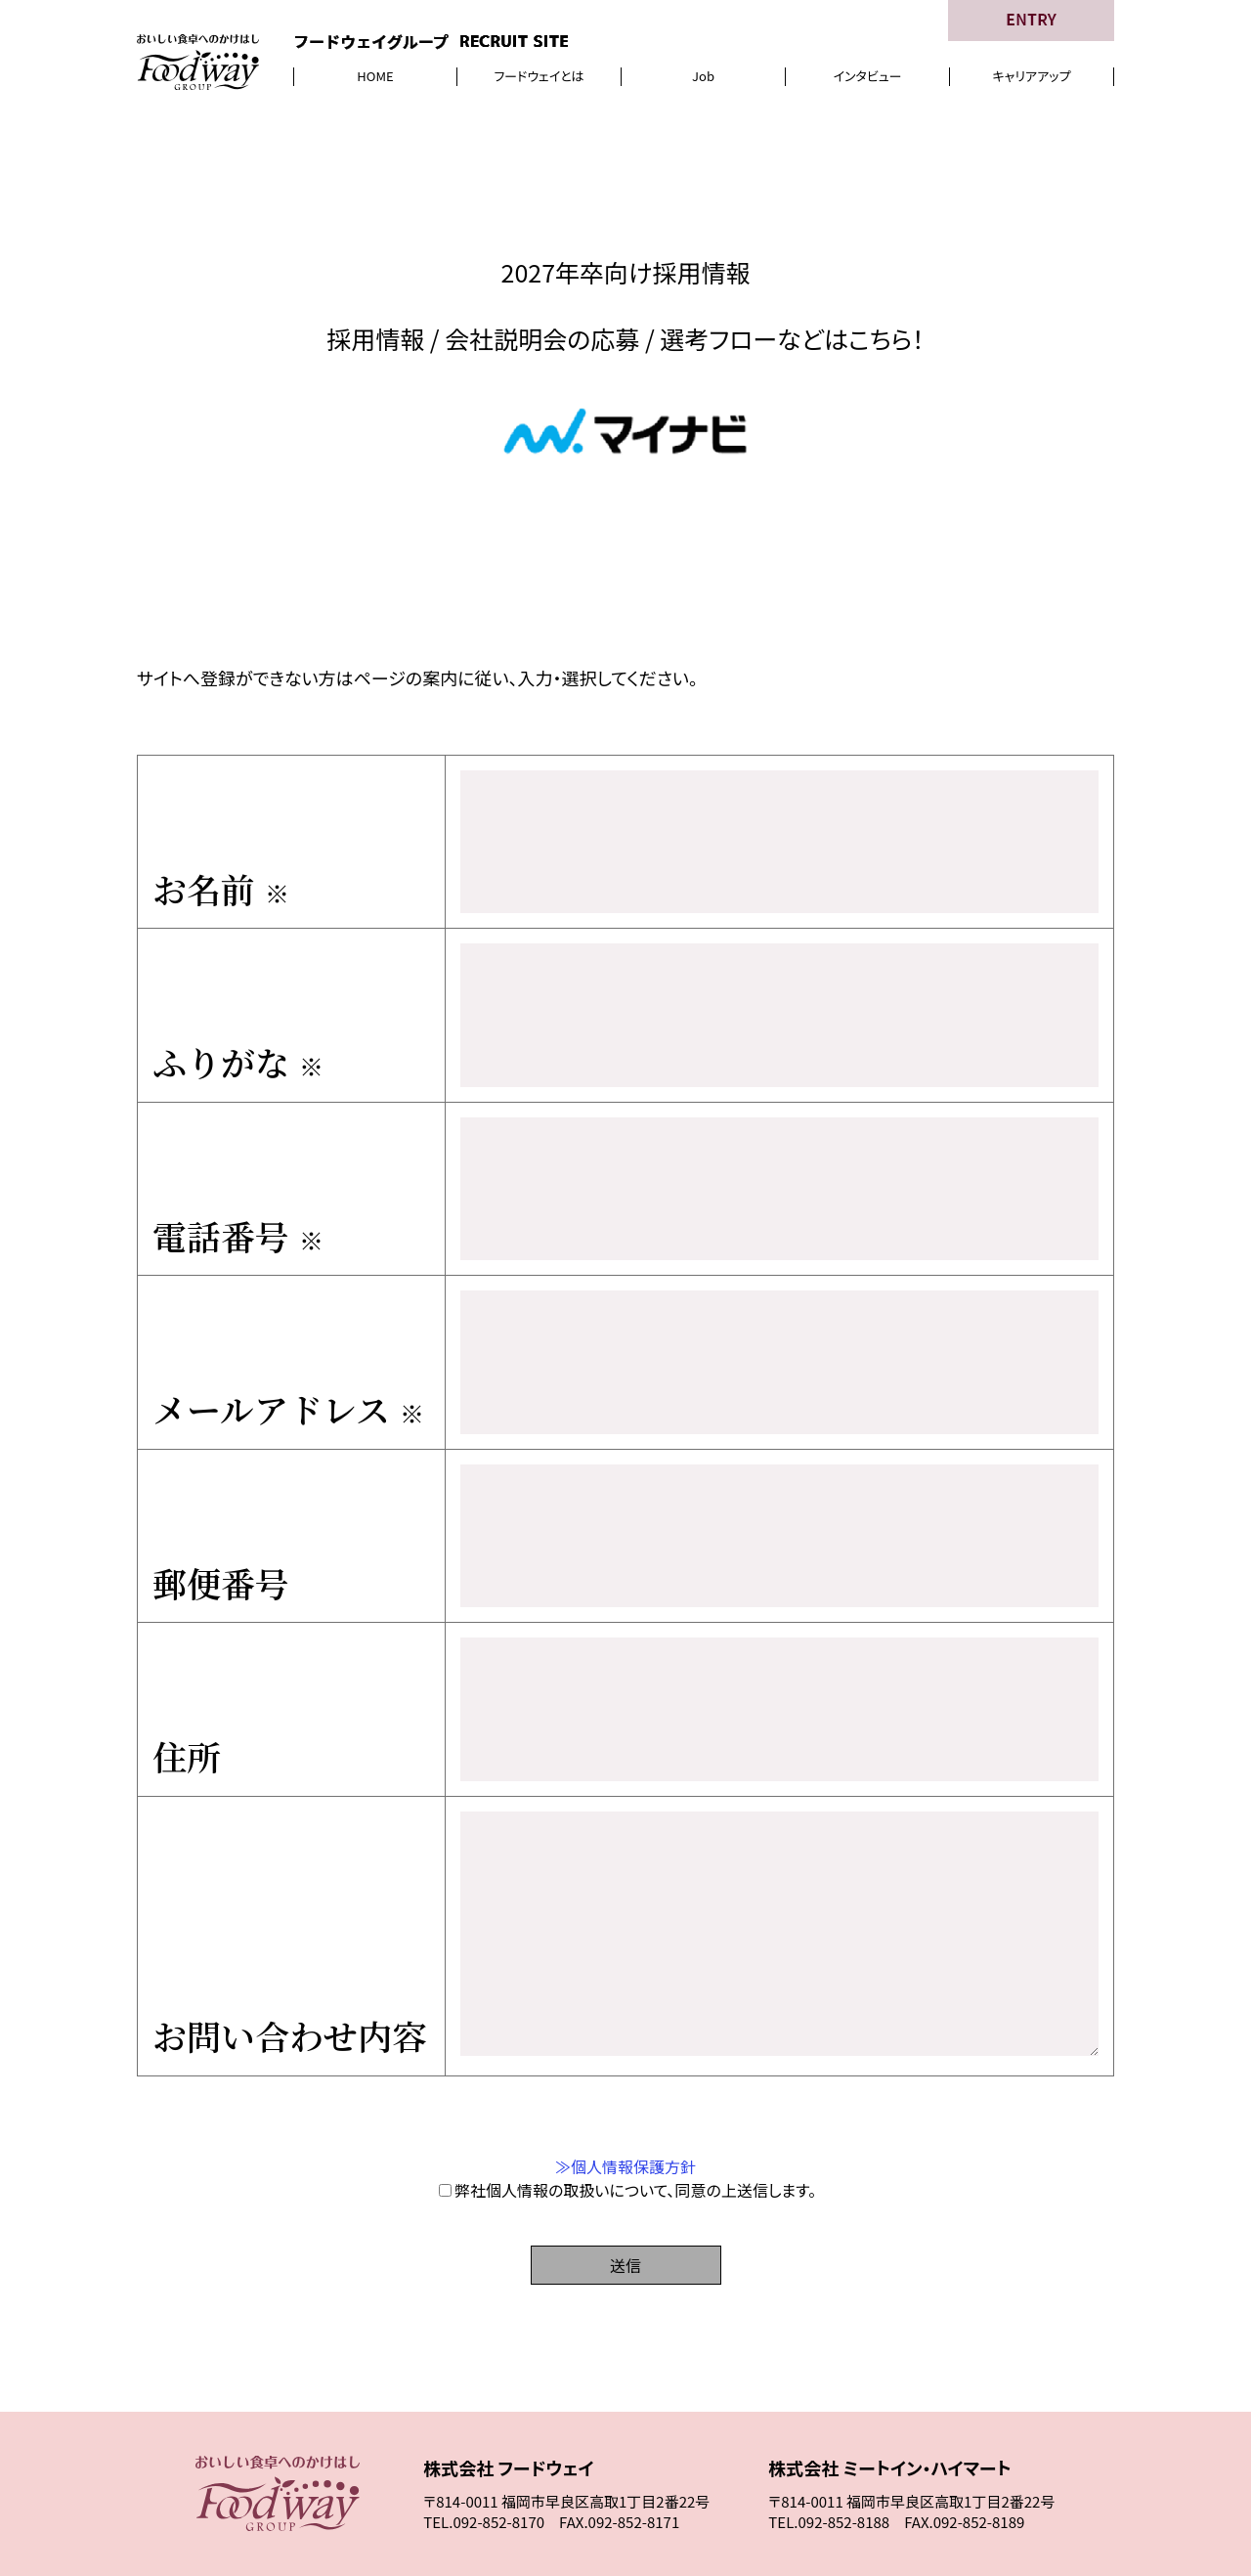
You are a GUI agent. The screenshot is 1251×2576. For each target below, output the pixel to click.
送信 (625, 2140)
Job (703, 76)
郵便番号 (220, 1477)
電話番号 (238, 1172)
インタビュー (867, 76)
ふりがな (238, 1019)
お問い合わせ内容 (289, 1910)
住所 (186, 1629)
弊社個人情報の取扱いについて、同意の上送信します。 (627, 2064)
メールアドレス (288, 1324)
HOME (375, 76)
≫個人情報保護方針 (625, 2041)
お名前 (220, 867)
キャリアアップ (1032, 76)
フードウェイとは (538, 76)
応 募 (973, 2471)
